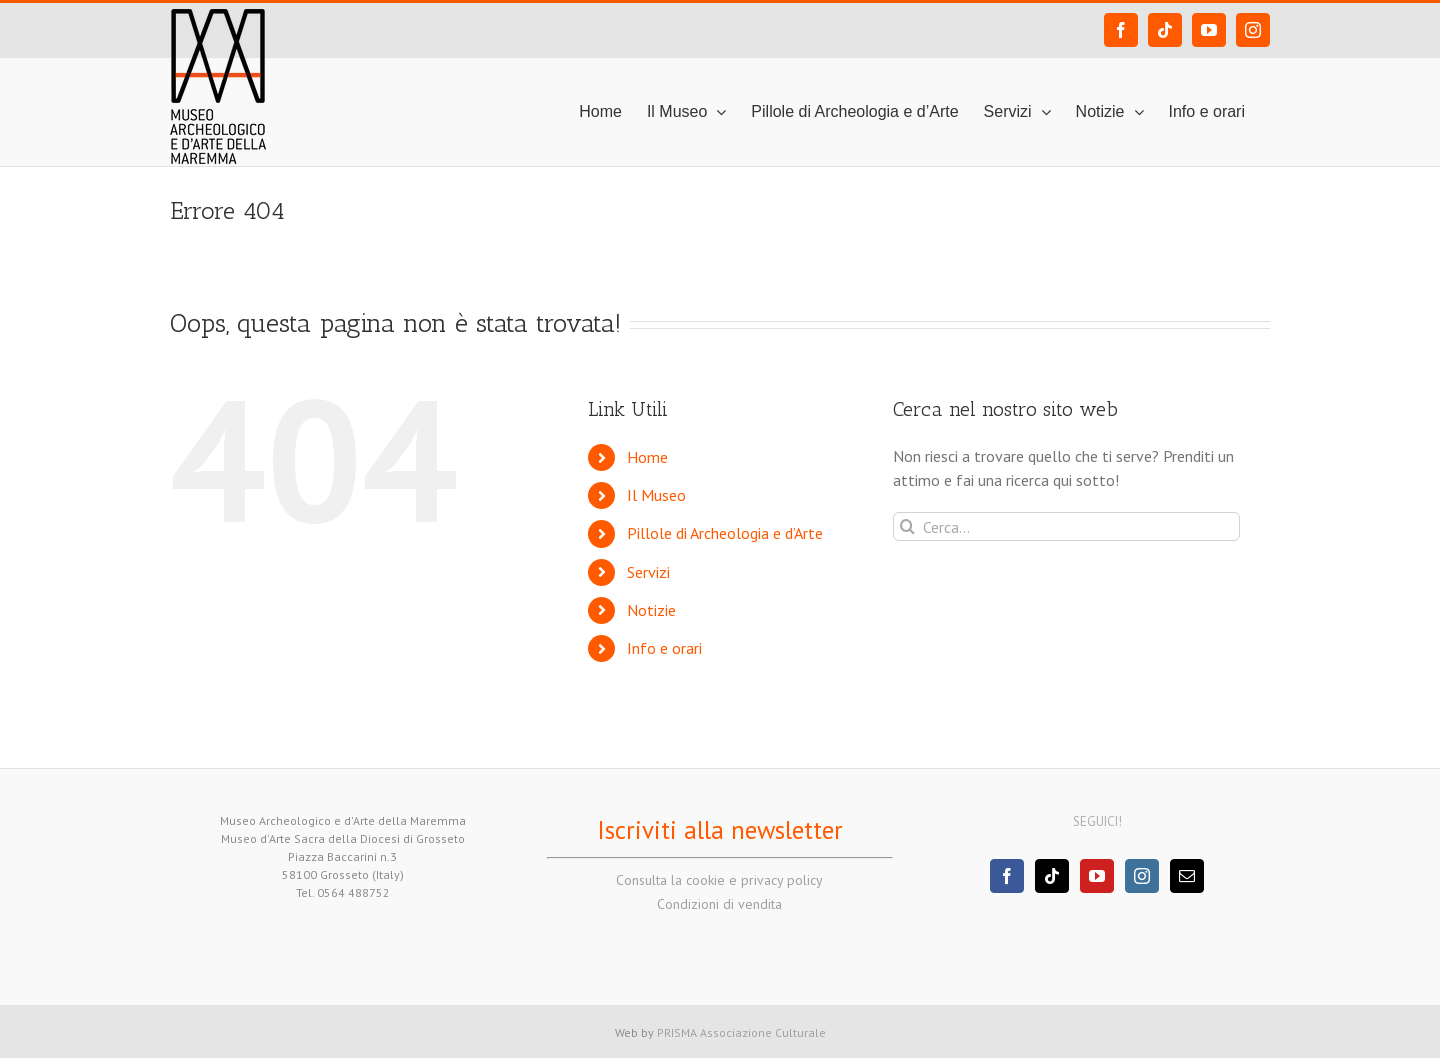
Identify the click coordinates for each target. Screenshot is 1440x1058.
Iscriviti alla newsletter (720, 830)
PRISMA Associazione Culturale (741, 1032)
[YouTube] (1097, 876)
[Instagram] (1142, 876)
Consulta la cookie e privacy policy (719, 880)
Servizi (648, 572)
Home (647, 457)
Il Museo (656, 495)
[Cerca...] (1066, 526)
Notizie (651, 610)
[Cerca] (907, 526)
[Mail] (1187, 876)
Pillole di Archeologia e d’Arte (725, 533)
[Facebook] (1007, 876)
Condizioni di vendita (719, 904)
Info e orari (664, 648)
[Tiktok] (1052, 876)
